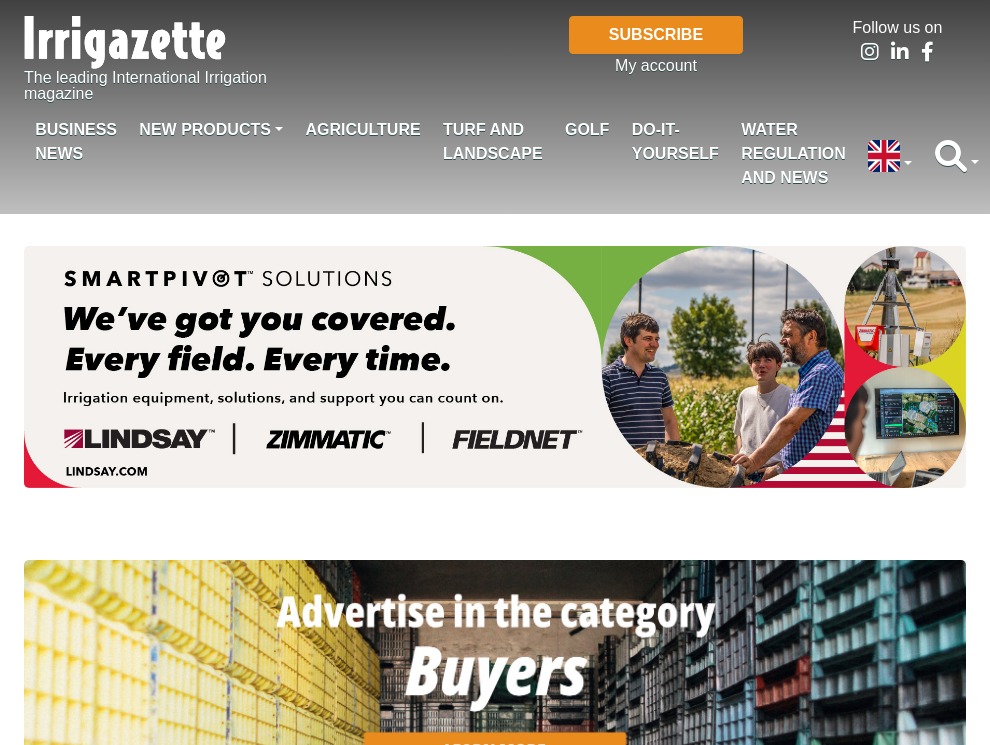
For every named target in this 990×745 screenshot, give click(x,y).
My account (656, 65)
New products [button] (205, 129)
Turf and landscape (493, 141)
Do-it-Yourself (675, 141)
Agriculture (362, 129)
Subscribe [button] (656, 34)
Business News (76, 141)
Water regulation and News (793, 153)
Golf (587, 129)
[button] (890, 158)
